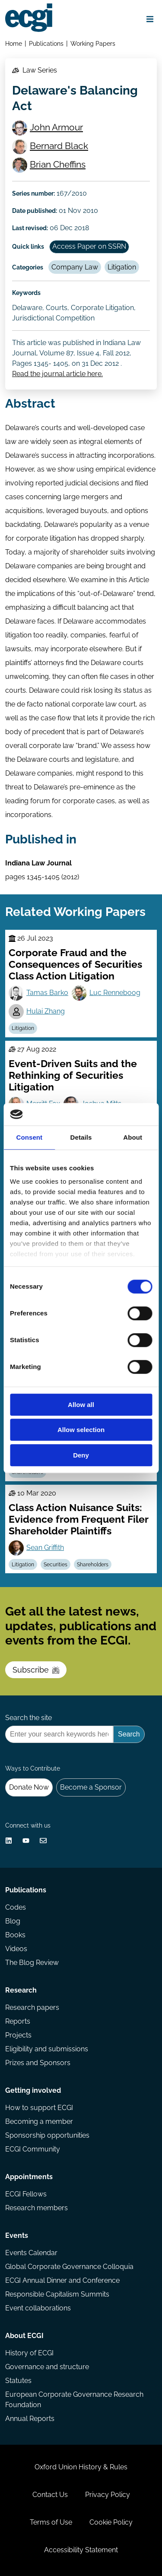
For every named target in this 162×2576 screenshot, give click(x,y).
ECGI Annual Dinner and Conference (62, 2280)
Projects (18, 2035)
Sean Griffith (45, 1547)
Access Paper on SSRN (89, 246)
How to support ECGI (39, 2108)
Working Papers (92, 43)
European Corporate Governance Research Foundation (74, 2399)
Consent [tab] (29, 1137)
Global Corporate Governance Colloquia (69, 2266)
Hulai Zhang (45, 1011)
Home (13, 43)
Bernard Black (59, 145)
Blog (12, 1921)
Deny (81, 1455)
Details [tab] (81, 1137)
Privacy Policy (107, 2494)
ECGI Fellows (26, 2194)
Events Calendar (31, 2253)
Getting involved (33, 2090)
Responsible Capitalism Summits (57, 2294)
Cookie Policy (111, 2522)
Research (21, 1990)
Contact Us (50, 2494)
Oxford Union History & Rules (81, 2467)
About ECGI (24, 2336)
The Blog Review (32, 1962)
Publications (46, 43)
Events (16, 2235)
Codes (15, 1907)
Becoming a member (39, 2121)
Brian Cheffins (58, 164)
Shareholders (92, 1565)
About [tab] (132, 1137)
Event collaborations (38, 2308)
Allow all (81, 1404)
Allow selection (81, 1430)
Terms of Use (51, 2522)
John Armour (56, 127)
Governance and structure (47, 2367)
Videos (16, 1949)
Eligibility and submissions (46, 2049)
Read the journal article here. (57, 374)
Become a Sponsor (91, 1787)
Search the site (28, 1718)
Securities (55, 1565)
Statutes (18, 2380)
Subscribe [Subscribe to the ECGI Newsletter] (36, 1669)
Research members (36, 2208)
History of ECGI (29, 2353)
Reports (17, 2021)
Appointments (29, 2177)
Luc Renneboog (114, 993)
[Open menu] (150, 19)
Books (15, 1935)
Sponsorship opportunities (47, 2135)
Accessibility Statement (81, 2550)
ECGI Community (32, 2149)
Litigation (122, 267)
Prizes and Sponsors (37, 2063)
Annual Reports (29, 2418)
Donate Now (29, 1787)
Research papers (32, 2007)
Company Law (74, 267)
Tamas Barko (47, 993)
